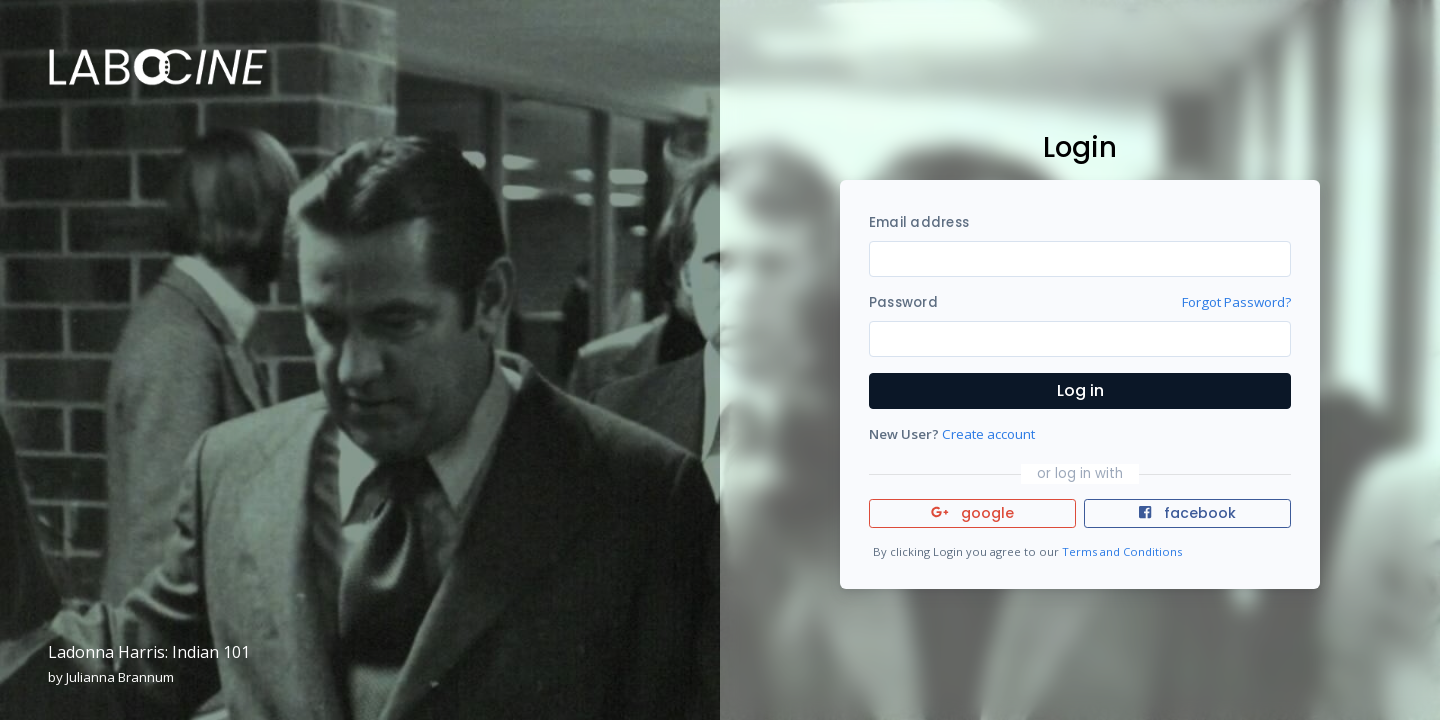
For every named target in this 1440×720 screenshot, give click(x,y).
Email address (919, 222)
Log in (1080, 390)
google (972, 513)
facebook (1187, 513)
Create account (988, 434)
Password (903, 302)
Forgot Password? (1236, 302)
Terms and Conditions (1122, 551)
